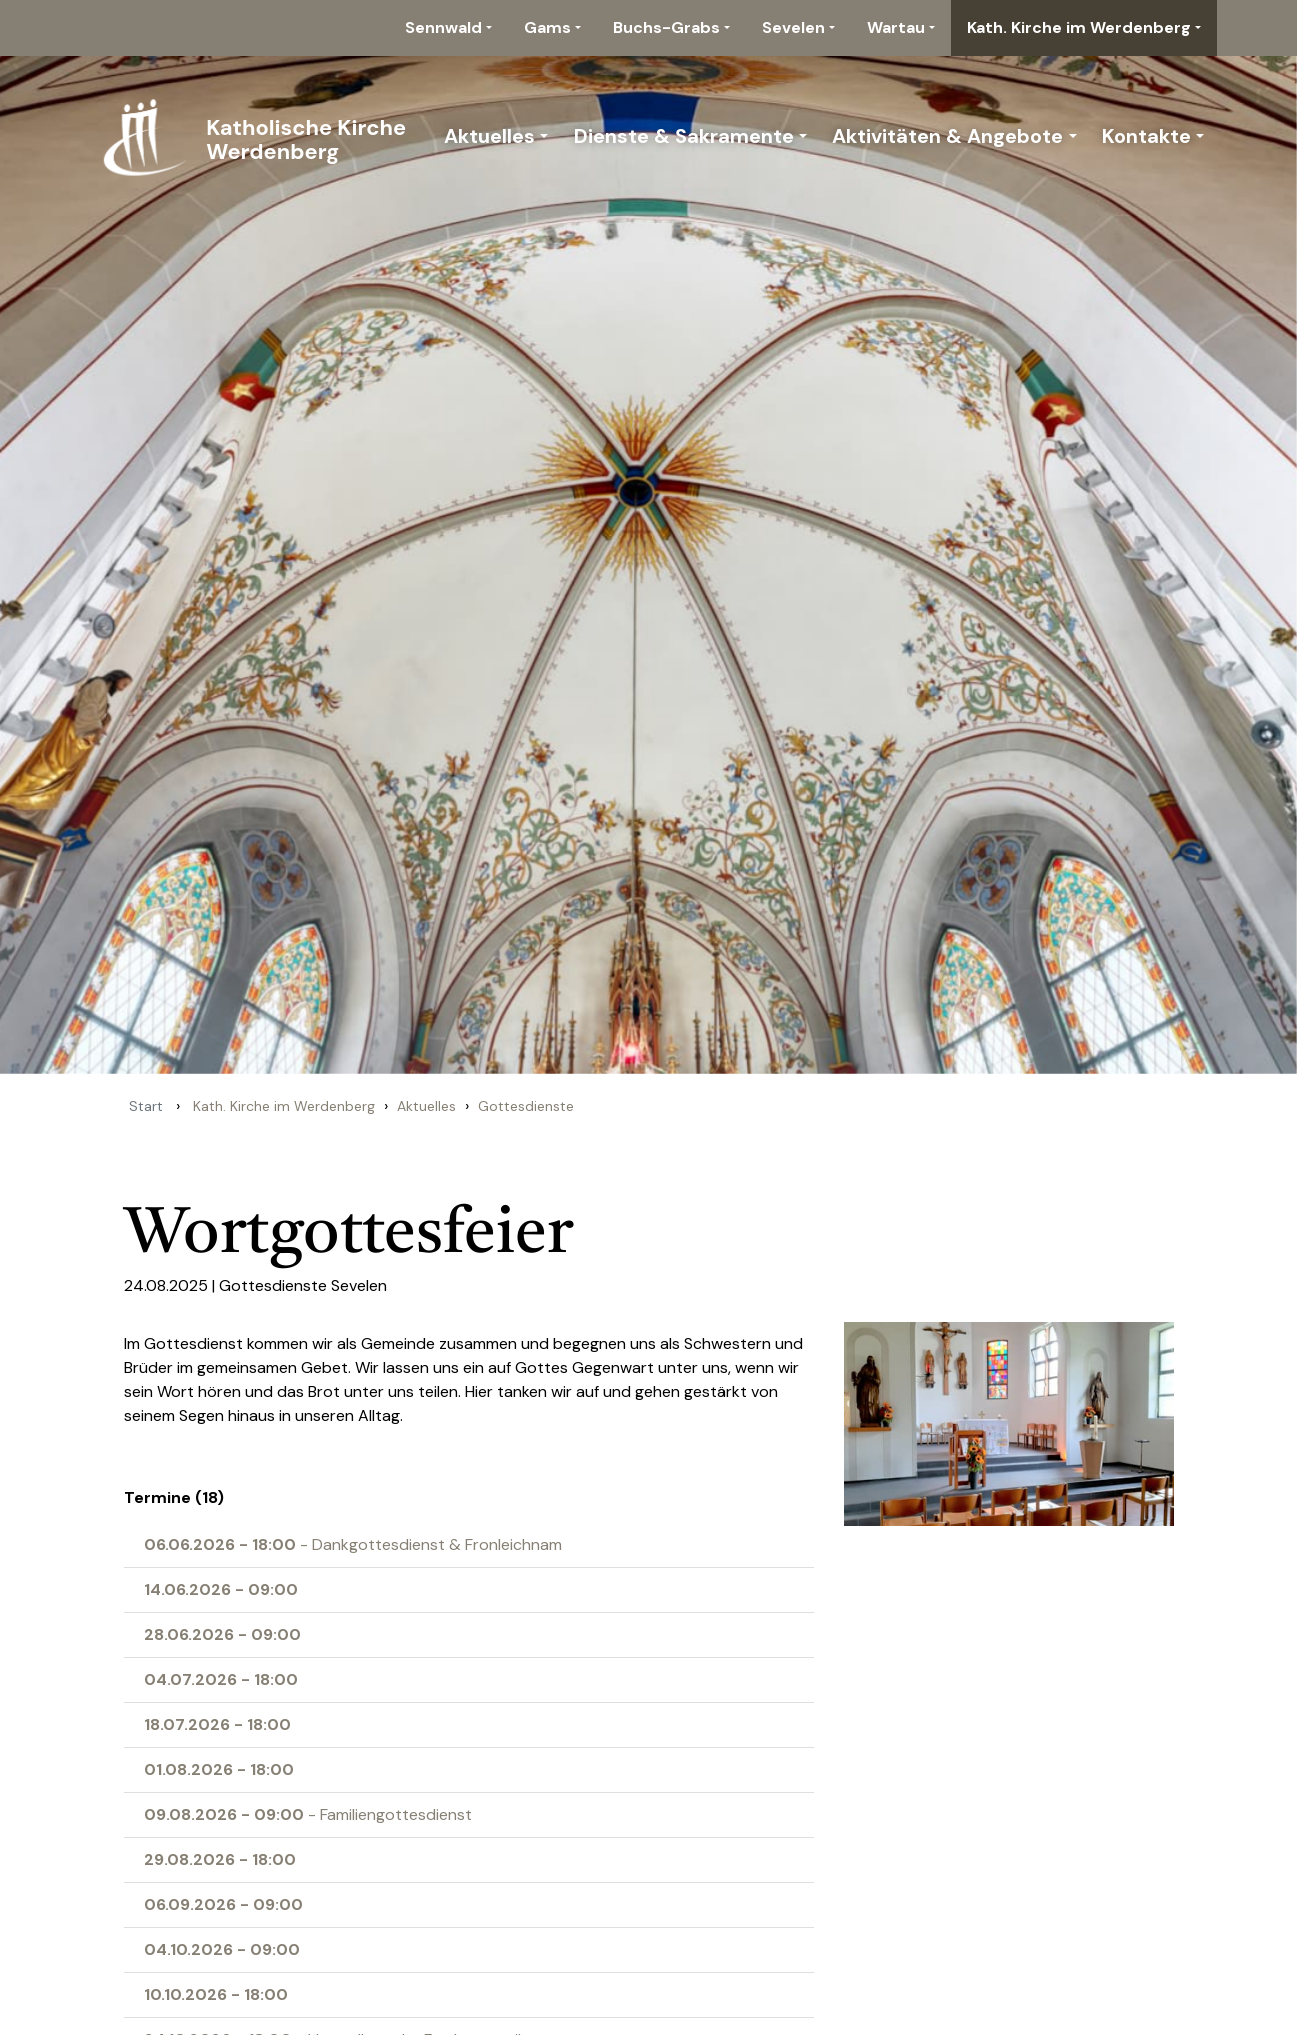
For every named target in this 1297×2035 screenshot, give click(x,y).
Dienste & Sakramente (684, 136)
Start (146, 1106)
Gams (547, 27)
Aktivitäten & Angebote (947, 136)
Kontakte (1146, 136)
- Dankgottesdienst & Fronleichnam (353, 1544)
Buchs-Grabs (666, 27)
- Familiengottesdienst (308, 1814)
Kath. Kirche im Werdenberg (1079, 27)
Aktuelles (489, 136)
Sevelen (793, 27)
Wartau (896, 27)
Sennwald (443, 27)
